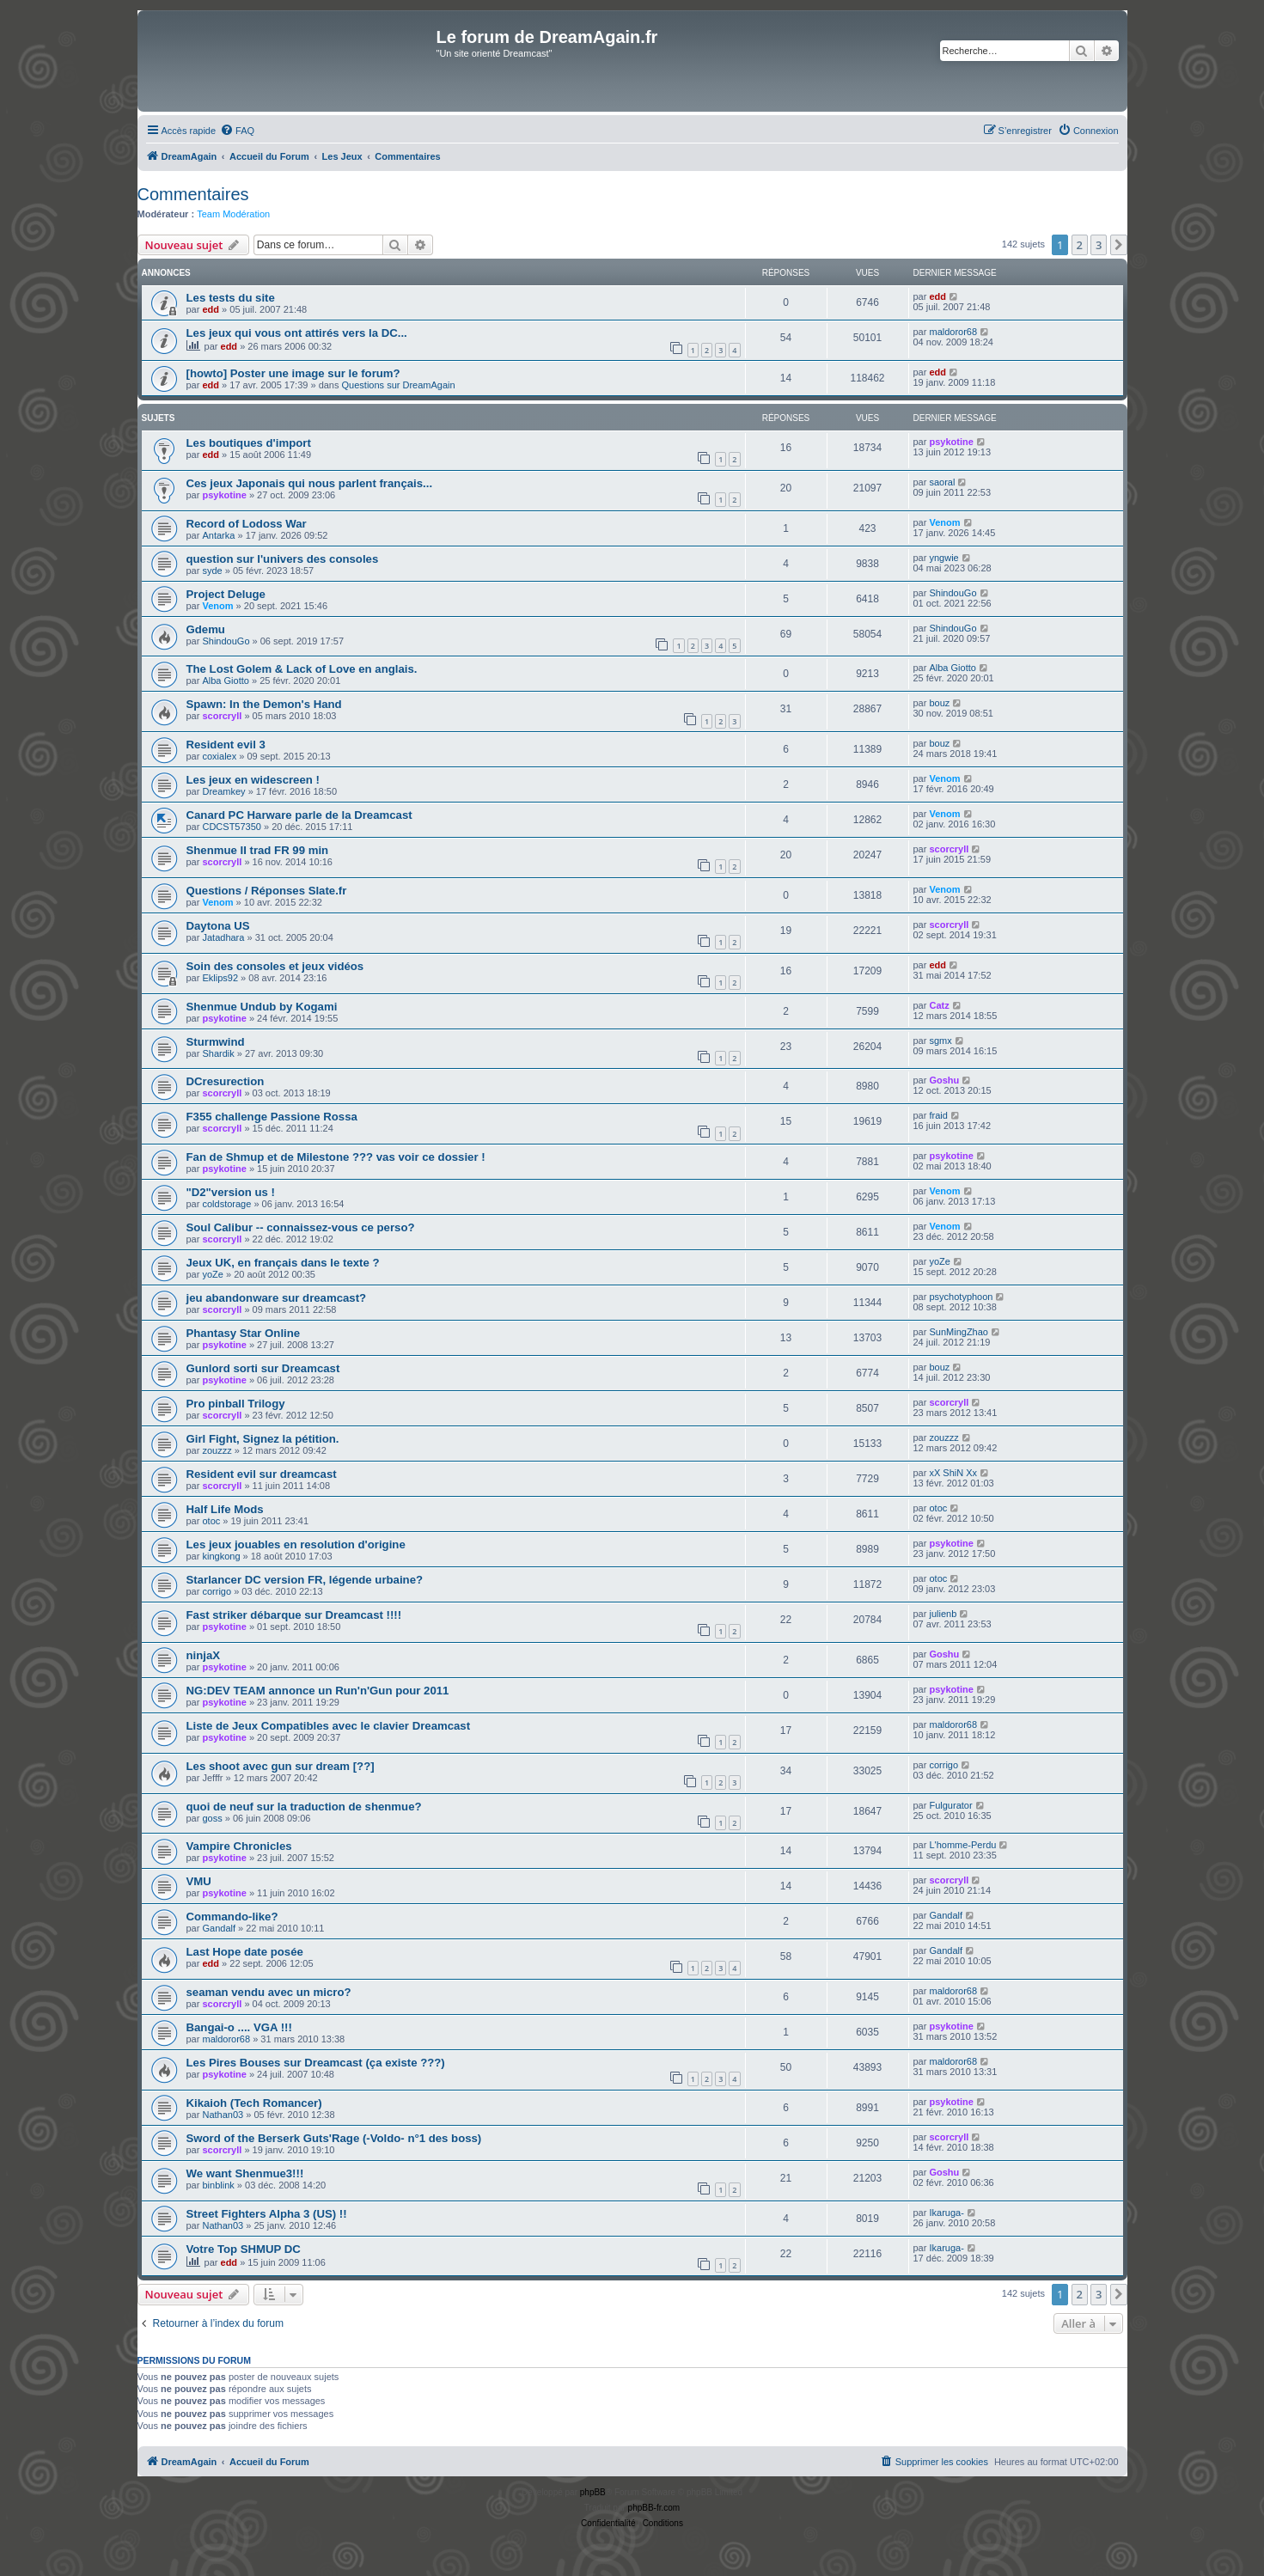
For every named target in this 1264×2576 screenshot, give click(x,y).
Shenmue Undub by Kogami (262, 1006)
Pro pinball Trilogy (235, 1403)
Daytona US (218, 925)
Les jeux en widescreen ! (253, 779)
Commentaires (193, 194)
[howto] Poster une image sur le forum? (293, 373)
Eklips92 (220, 978)
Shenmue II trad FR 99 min (257, 850)
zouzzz (216, 1450)
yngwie (943, 557)
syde (212, 570)
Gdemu (205, 629)
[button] (1118, 245)
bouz (939, 703)
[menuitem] (237, 130)
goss (212, 1818)
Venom (944, 522)
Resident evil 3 (226, 744)
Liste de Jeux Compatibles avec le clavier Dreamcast (328, 1725)
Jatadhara (223, 937)
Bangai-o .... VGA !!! (239, 2027)
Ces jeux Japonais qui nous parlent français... (309, 483)
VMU (198, 1881)
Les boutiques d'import (248, 442)
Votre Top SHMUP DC (243, 2249)
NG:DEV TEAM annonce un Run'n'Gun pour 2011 (317, 1690)
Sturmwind (215, 1041)
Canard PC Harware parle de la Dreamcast (299, 815)
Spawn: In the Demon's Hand (264, 704)
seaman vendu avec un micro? (268, 1992)
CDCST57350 (231, 826)
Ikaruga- (946, 2212)
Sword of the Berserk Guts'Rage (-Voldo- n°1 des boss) (334, 2138)
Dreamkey (223, 791)
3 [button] (1099, 245)
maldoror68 (953, 332)
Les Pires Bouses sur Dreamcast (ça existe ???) (315, 2062)
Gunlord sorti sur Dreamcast (263, 1368)
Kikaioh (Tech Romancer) (254, 2103)
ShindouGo (952, 593)
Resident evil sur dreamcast (261, 1474)
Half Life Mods (225, 1509)
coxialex (219, 756)
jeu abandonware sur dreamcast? (276, 1297)
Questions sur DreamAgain (398, 385)
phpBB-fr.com (654, 2507)
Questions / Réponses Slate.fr (266, 890)
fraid (938, 1115)
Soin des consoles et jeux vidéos (275, 966)
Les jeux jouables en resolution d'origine (296, 1544)
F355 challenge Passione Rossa (271, 1116)
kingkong (221, 1556)
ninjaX (203, 1655)
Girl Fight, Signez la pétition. (262, 1438)
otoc (211, 1521)
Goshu (944, 1080)
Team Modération (233, 214)
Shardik (218, 1053)
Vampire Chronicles (239, 1846)
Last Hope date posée (244, 1951)
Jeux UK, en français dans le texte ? (283, 1262)
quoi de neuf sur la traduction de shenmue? (304, 1806)
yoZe (212, 1274)
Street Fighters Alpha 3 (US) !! (266, 2213)
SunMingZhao (958, 1332)
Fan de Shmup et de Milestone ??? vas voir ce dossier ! (335, 1157)
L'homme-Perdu (962, 1845)
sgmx (940, 1040)
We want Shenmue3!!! (245, 2173)
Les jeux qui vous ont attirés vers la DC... (296, 333)
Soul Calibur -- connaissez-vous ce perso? (300, 1227)
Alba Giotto (225, 680)
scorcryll (221, 716)
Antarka (218, 535)
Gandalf (218, 1928)
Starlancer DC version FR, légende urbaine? (305, 1579)
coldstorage (226, 1204)
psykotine (951, 441)
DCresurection (225, 1081)
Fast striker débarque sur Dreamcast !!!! (294, 1614)
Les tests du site (230, 297)
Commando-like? (232, 1916)
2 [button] (1080, 245)
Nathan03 (222, 2114)
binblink (218, 2185)
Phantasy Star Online (243, 1333)
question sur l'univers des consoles (282, 558)
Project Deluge (226, 594)
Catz (939, 1005)
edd (210, 309)
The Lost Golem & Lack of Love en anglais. (302, 668)
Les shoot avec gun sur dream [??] (280, 1766)
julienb (942, 1613)
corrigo (216, 1591)
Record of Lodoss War (246, 523)
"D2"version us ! (230, 1192)
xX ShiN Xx (953, 1473)
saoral (942, 482)
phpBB (593, 2492)
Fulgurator (950, 1805)
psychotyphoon (960, 1296)
